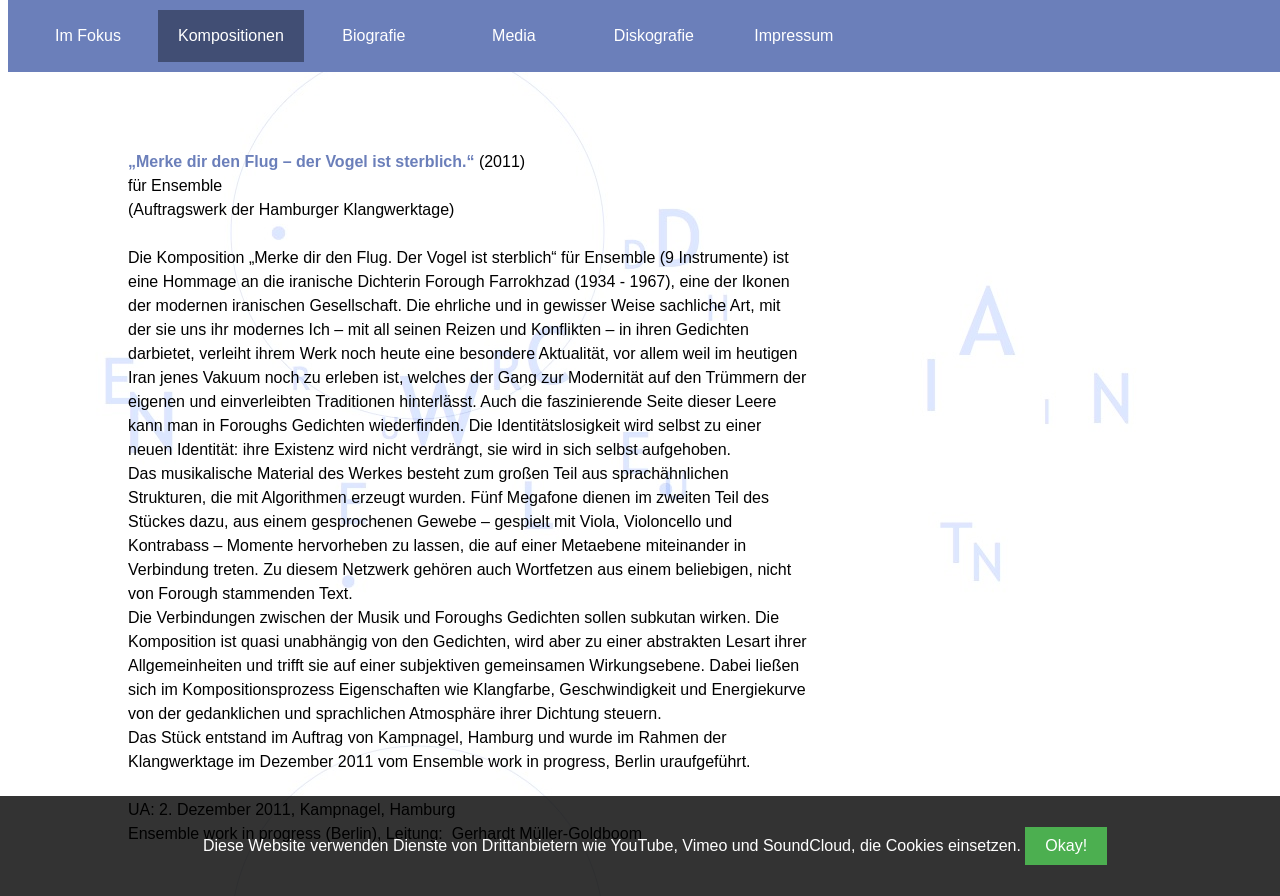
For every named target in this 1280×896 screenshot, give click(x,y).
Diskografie (654, 35)
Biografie (373, 35)
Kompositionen (231, 35)
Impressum (793, 35)
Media (514, 35)
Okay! (1066, 845)
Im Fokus (88, 35)
